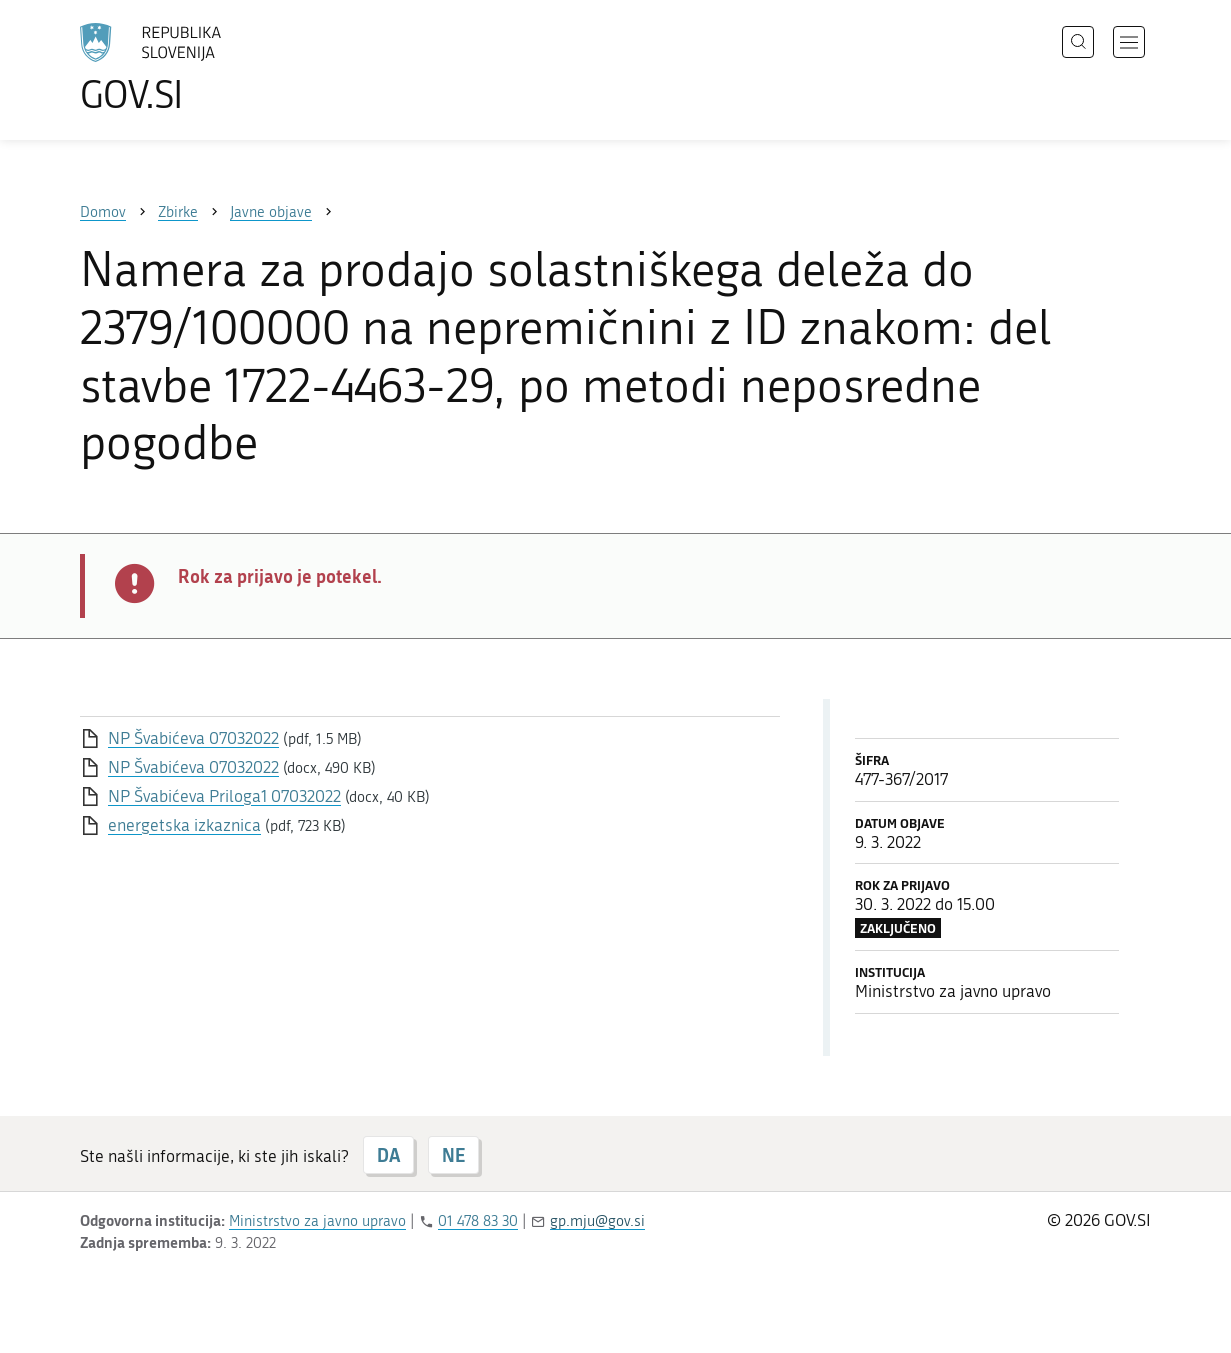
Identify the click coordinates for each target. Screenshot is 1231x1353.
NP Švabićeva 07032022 (193, 738)
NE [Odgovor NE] (453, 1155)
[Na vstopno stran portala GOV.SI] (206, 68)
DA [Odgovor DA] (388, 1155)
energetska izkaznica (184, 825)
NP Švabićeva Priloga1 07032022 (224, 796)
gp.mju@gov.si (597, 1221)
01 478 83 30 (478, 1221)
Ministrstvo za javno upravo (317, 1221)
